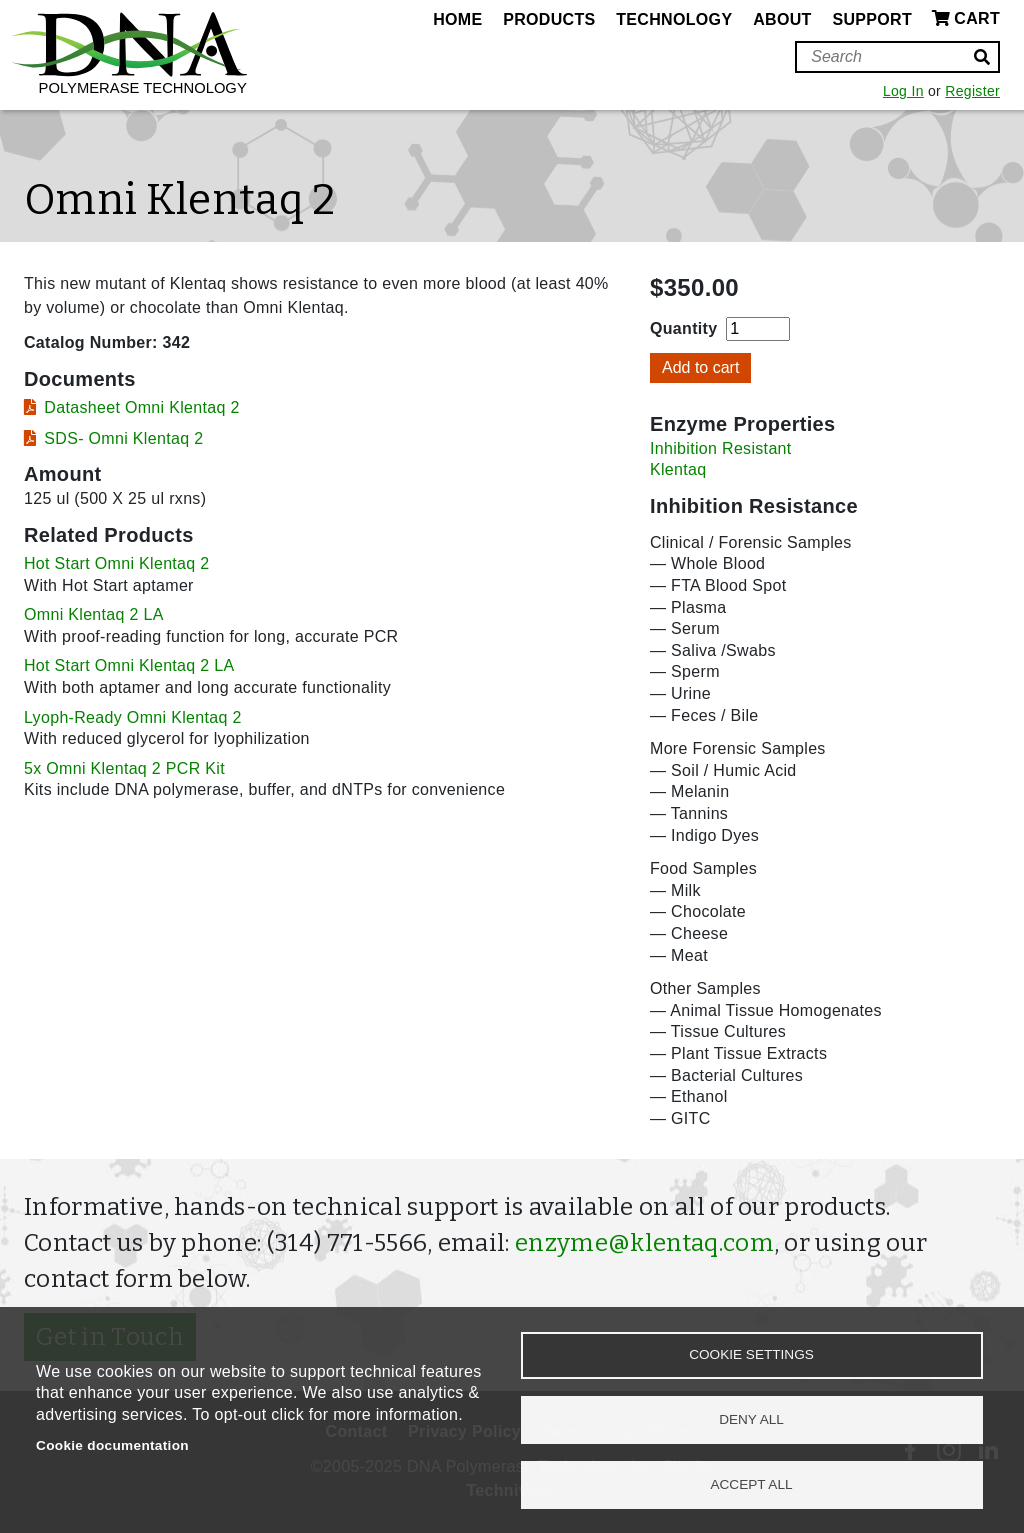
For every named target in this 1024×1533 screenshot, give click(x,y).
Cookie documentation (112, 1445)
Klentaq (678, 469)
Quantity (683, 328)
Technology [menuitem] (674, 19)
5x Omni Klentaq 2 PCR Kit (124, 768)
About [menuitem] (782, 19)
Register (972, 91)
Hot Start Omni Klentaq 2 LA (129, 665)
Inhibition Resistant (721, 448)
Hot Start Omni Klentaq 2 (117, 563)
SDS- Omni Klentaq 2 (123, 438)
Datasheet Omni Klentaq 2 (141, 407)
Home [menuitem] (457, 19)
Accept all (751, 1483)
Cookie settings (751, 1353)
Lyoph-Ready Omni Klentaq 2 (133, 717)
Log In (903, 91)
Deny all (751, 1418)
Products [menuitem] (549, 19)
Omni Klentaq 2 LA (94, 614)
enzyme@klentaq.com (644, 1243)
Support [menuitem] (872, 19)
